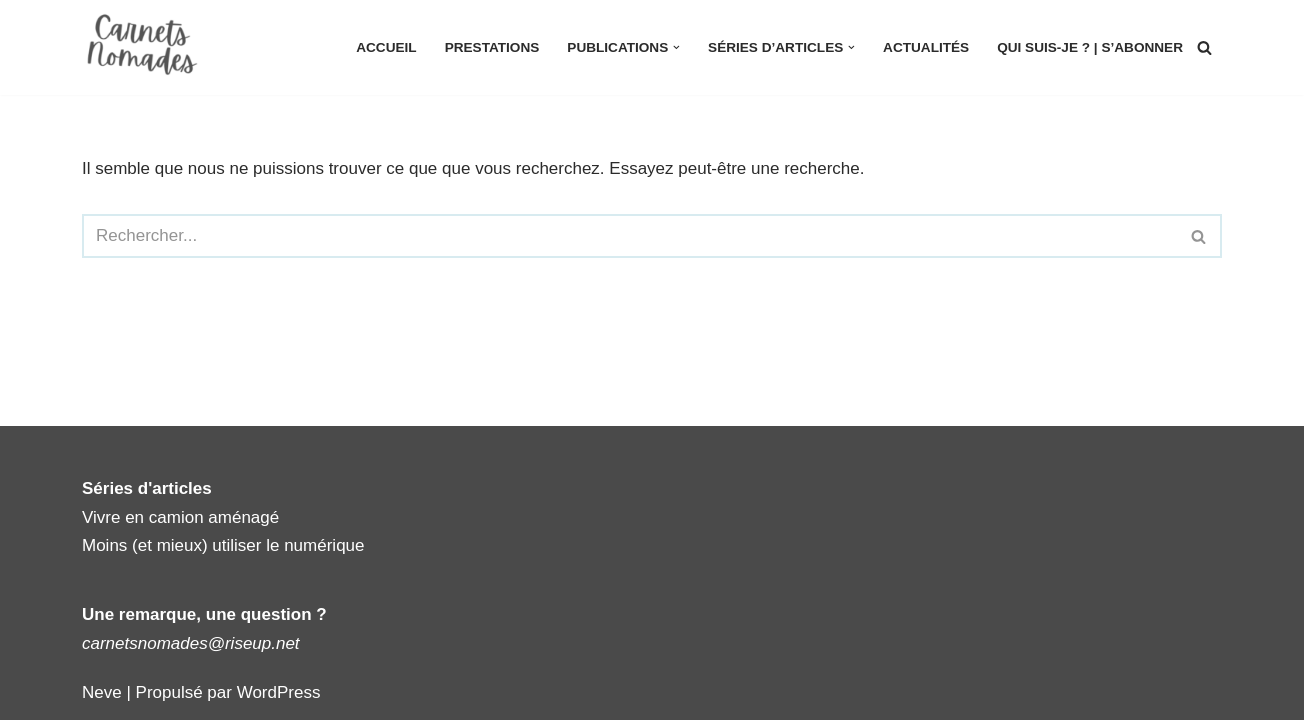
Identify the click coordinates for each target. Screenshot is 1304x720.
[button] (676, 47)
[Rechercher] (1204, 47)
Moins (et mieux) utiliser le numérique (223, 545)
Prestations (492, 47)
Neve (102, 692)
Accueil (386, 47)
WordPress (279, 692)
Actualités (926, 47)
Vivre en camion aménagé (180, 517)
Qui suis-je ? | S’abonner (1090, 47)
